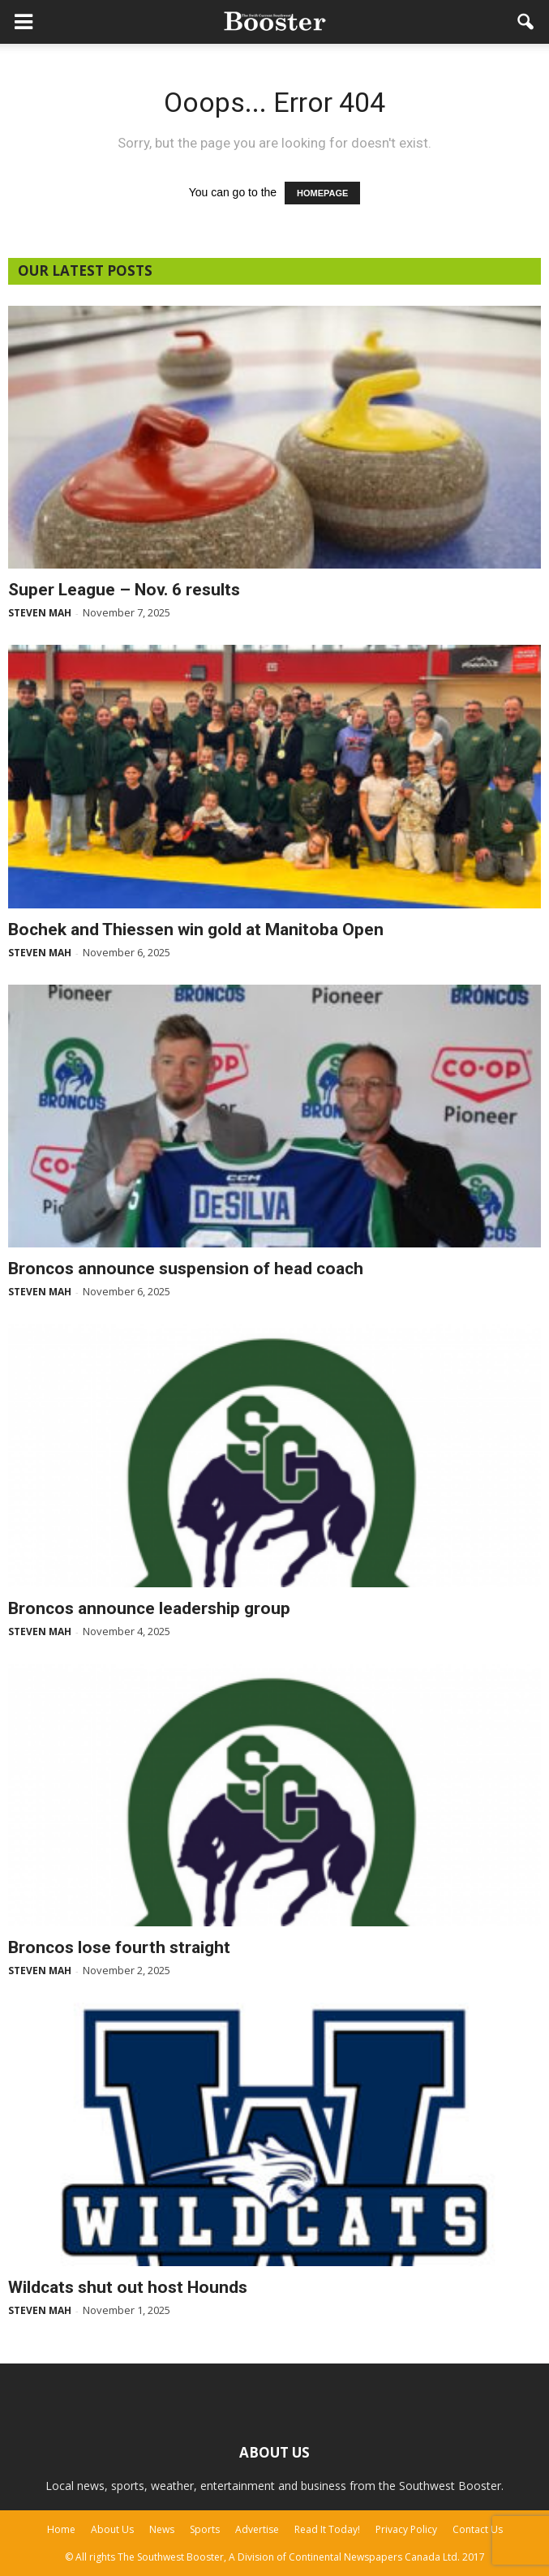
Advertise (257, 2529)
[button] (526, 22)
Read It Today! (327, 2529)
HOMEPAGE (322, 193)
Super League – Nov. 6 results (124, 589)
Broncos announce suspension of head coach (185, 1268)
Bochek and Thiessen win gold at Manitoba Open (196, 929)
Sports (205, 2529)
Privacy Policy (406, 2529)
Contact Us (477, 2529)
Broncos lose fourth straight (119, 1947)
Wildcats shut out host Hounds (127, 2287)
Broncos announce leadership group (149, 1608)
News (161, 2529)
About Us (112, 2529)
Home (61, 2529)
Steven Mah (39, 613)
